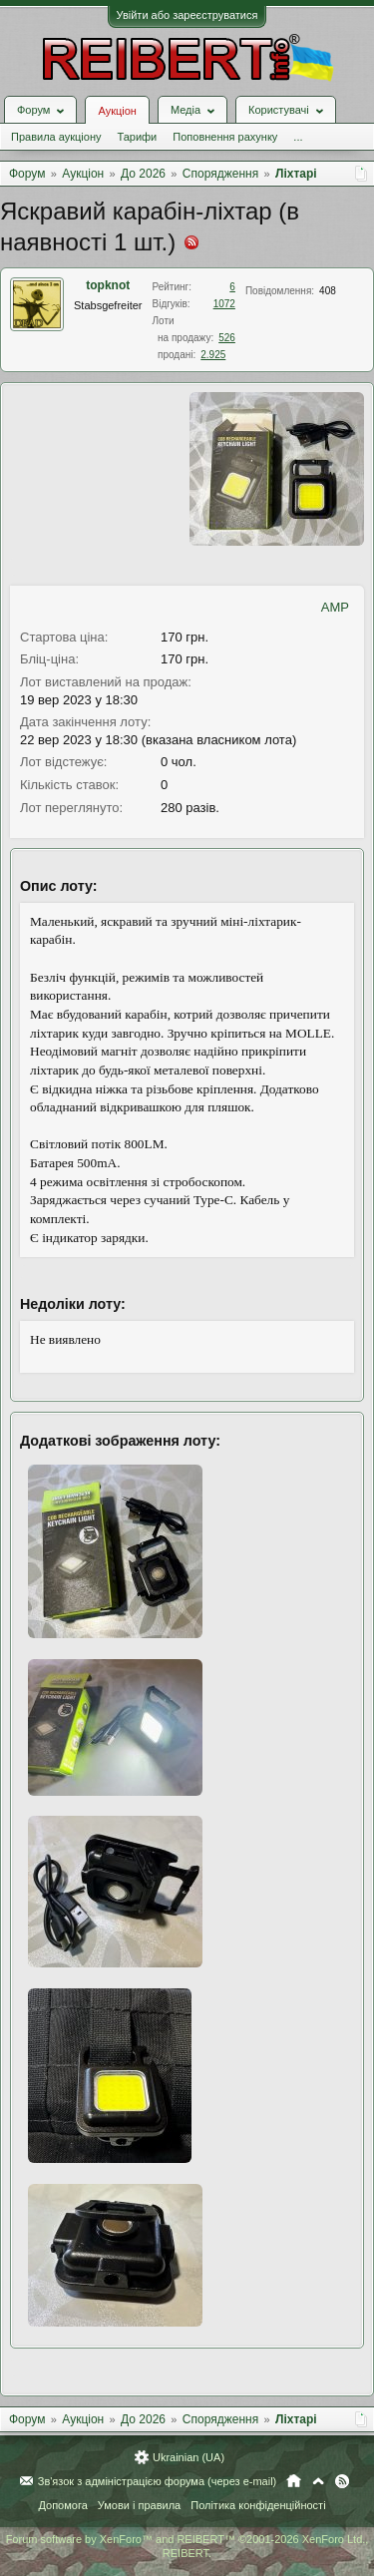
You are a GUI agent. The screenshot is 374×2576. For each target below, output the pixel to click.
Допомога (62, 2505)
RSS (342, 2481)
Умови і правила (139, 2505)
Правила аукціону (56, 137)
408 (327, 290)
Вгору (318, 2481)
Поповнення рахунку (225, 137)
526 (226, 337)
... (297, 137)
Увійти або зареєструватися (187, 15)
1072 (224, 303)
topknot (108, 285)
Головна (293, 2481)
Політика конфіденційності (257, 2505)
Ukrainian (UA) (188, 2457)
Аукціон (117, 111)
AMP (335, 607)
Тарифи (137, 137)
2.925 (212, 354)
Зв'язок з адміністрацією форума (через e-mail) (157, 2481)
